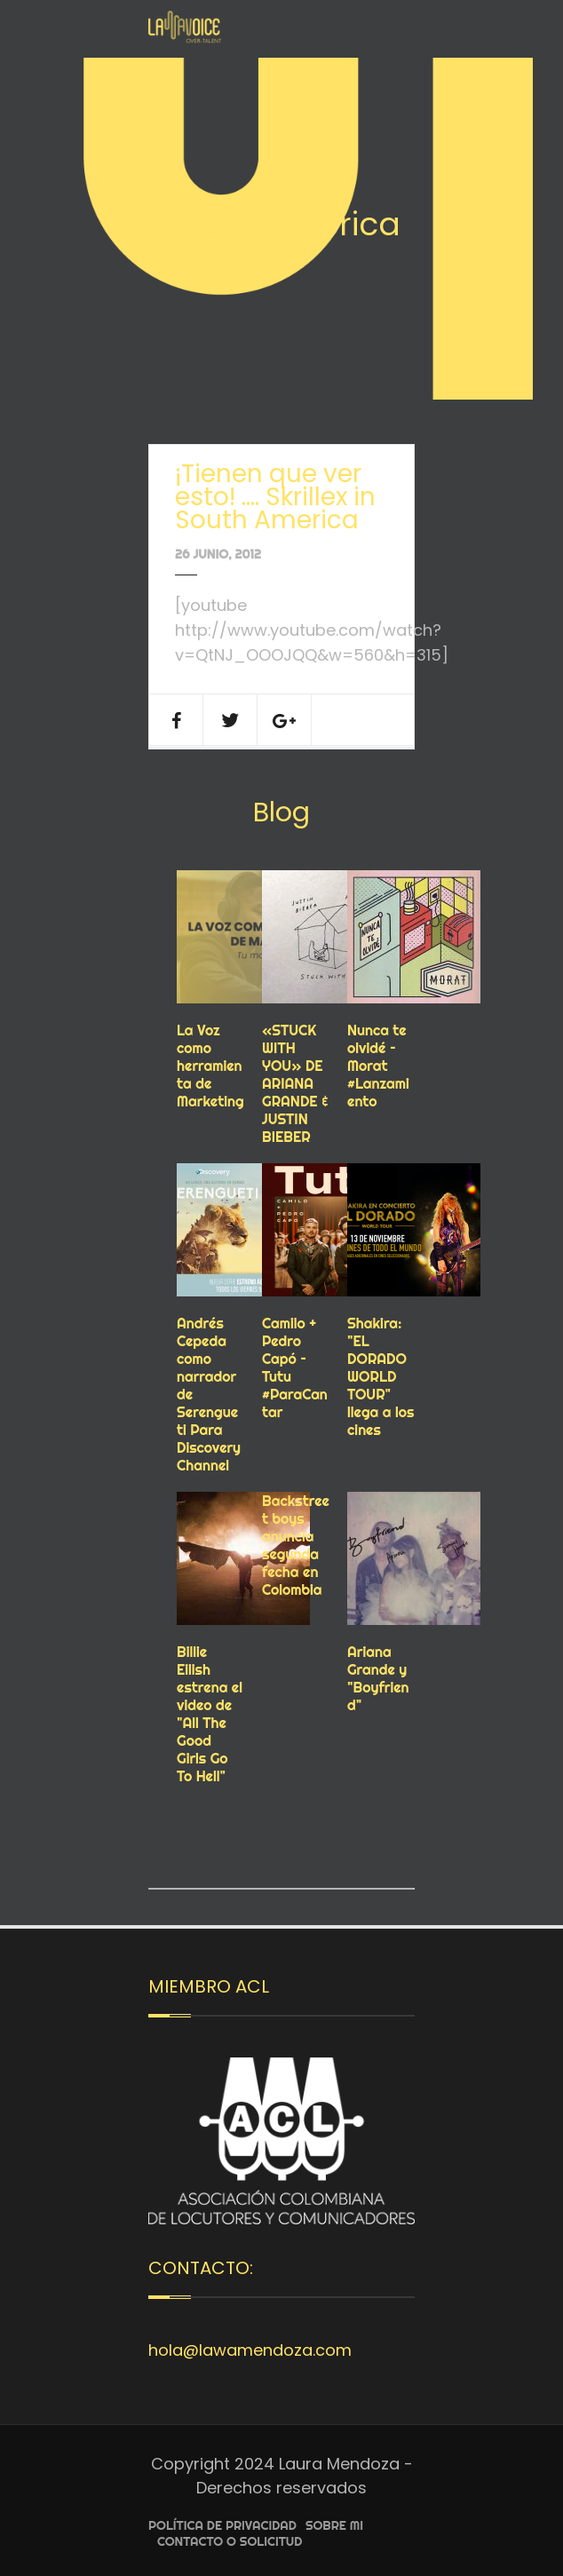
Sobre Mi (334, 2525)
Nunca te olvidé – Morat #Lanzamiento (378, 1065)
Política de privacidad (222, 2525)
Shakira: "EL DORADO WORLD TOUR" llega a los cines (380, 1376)
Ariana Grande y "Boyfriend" (378, 1678)
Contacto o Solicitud (229, 2541)
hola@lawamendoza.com (250, 2350)
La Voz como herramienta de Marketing (210, 1065)
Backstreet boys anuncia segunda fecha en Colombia (295, 1545)
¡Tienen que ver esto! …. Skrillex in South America (275, 496)
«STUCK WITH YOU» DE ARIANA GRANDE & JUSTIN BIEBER (295, 1083)
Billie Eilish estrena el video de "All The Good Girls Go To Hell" (209, 1714)
